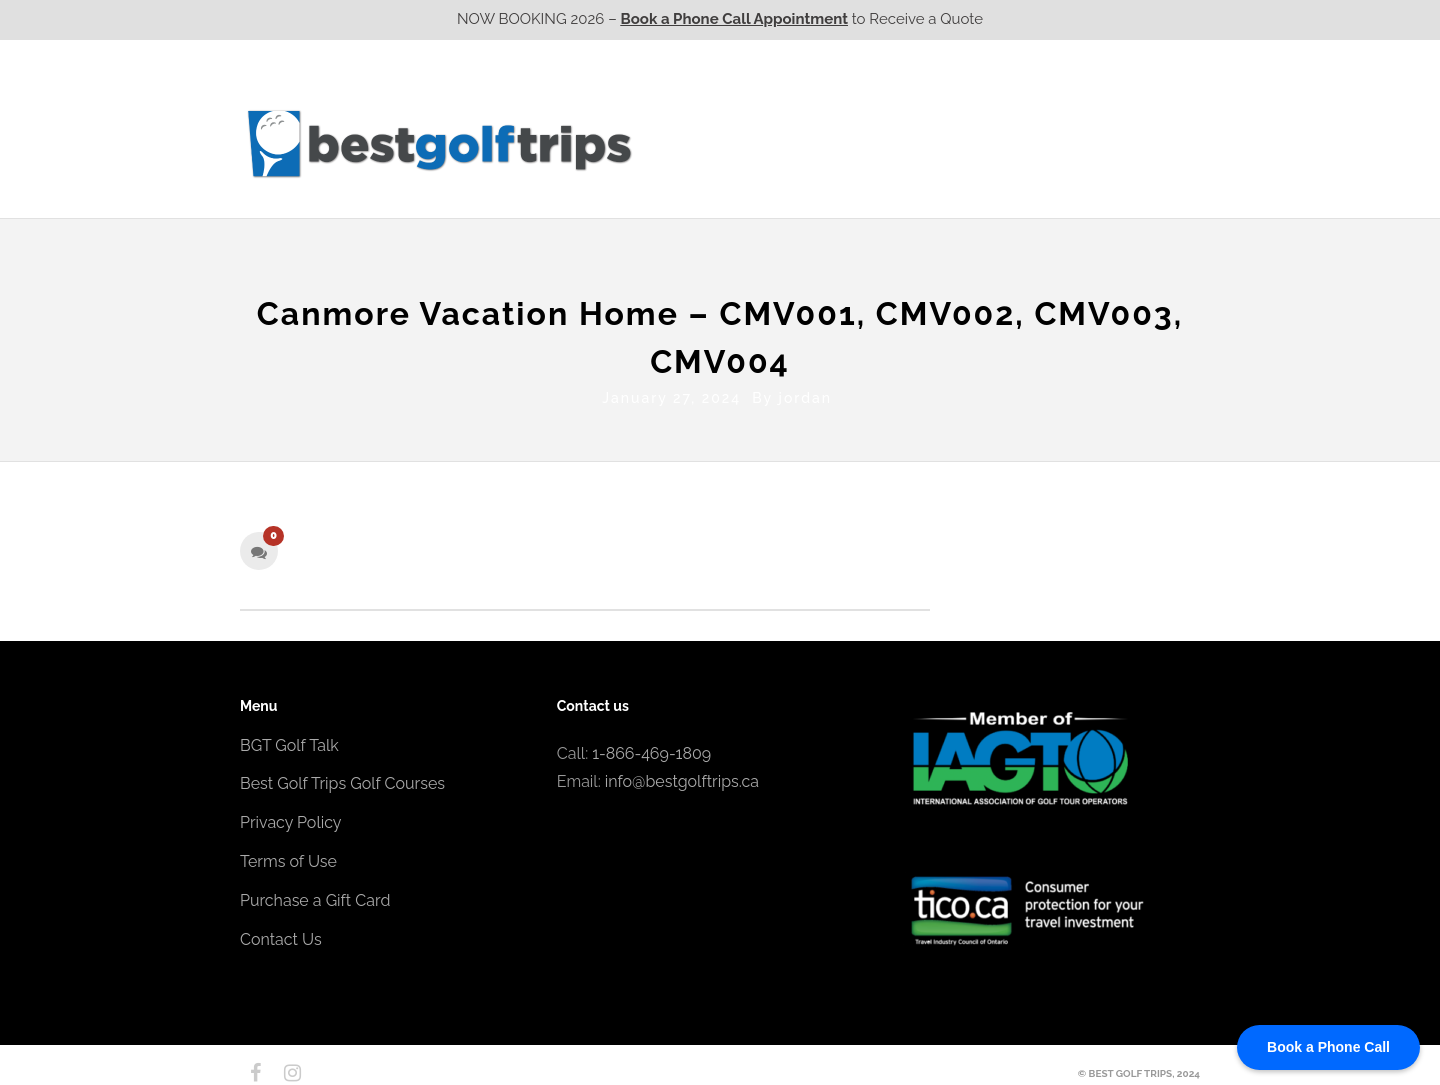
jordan (805, 393)
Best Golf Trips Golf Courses (342, 779)
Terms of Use (288, 857)
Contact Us (1147, 143)
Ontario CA (815, 143)
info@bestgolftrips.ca (682, 777)
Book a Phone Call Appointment (734, 19)
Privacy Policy (291, 818)
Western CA (699, 143)
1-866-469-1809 (651, 748)
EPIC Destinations (1125, 103)
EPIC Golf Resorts (988, 103)
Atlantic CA (1043, 143)
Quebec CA (928, 143)
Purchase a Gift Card (315, 895)
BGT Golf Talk (289, 740)
